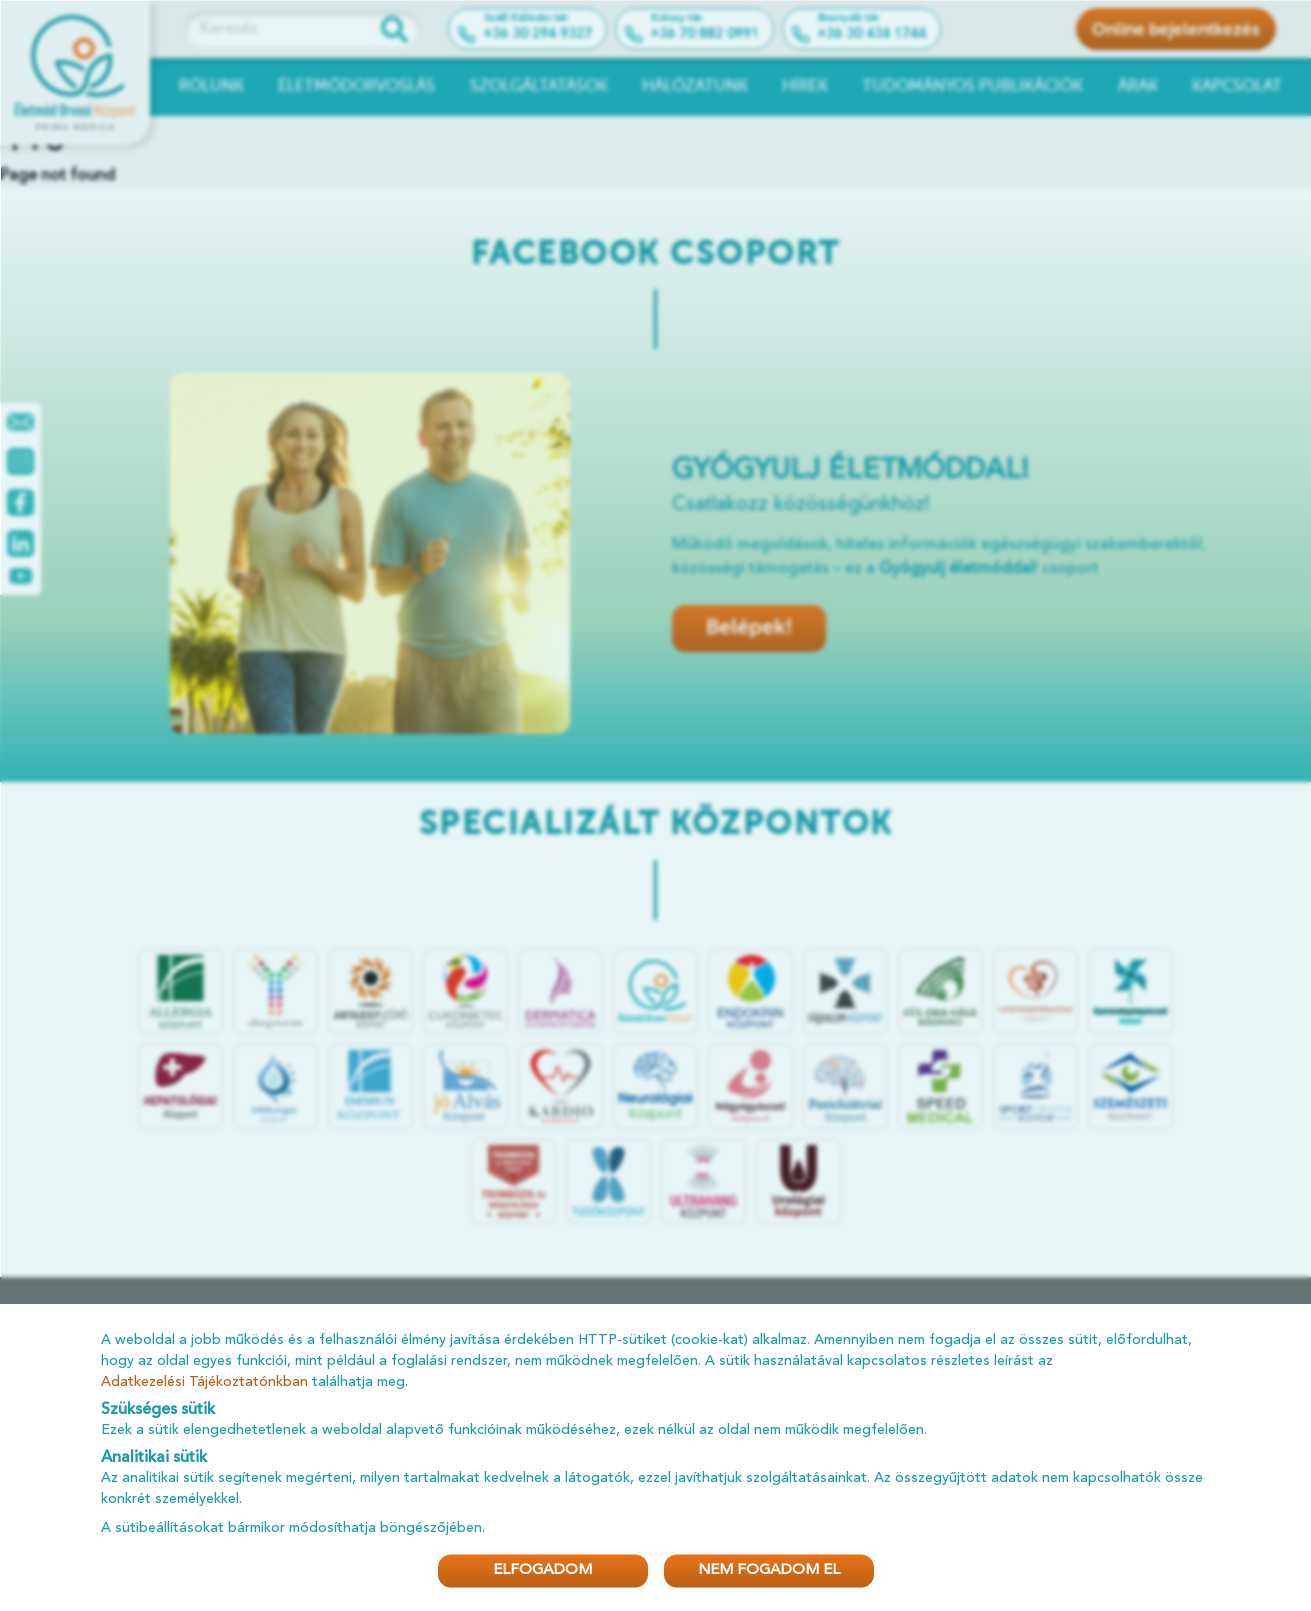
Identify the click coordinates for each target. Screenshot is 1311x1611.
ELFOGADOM (542, 1570)
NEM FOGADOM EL (769, 1570)
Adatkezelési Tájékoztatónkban (204, 1381)
